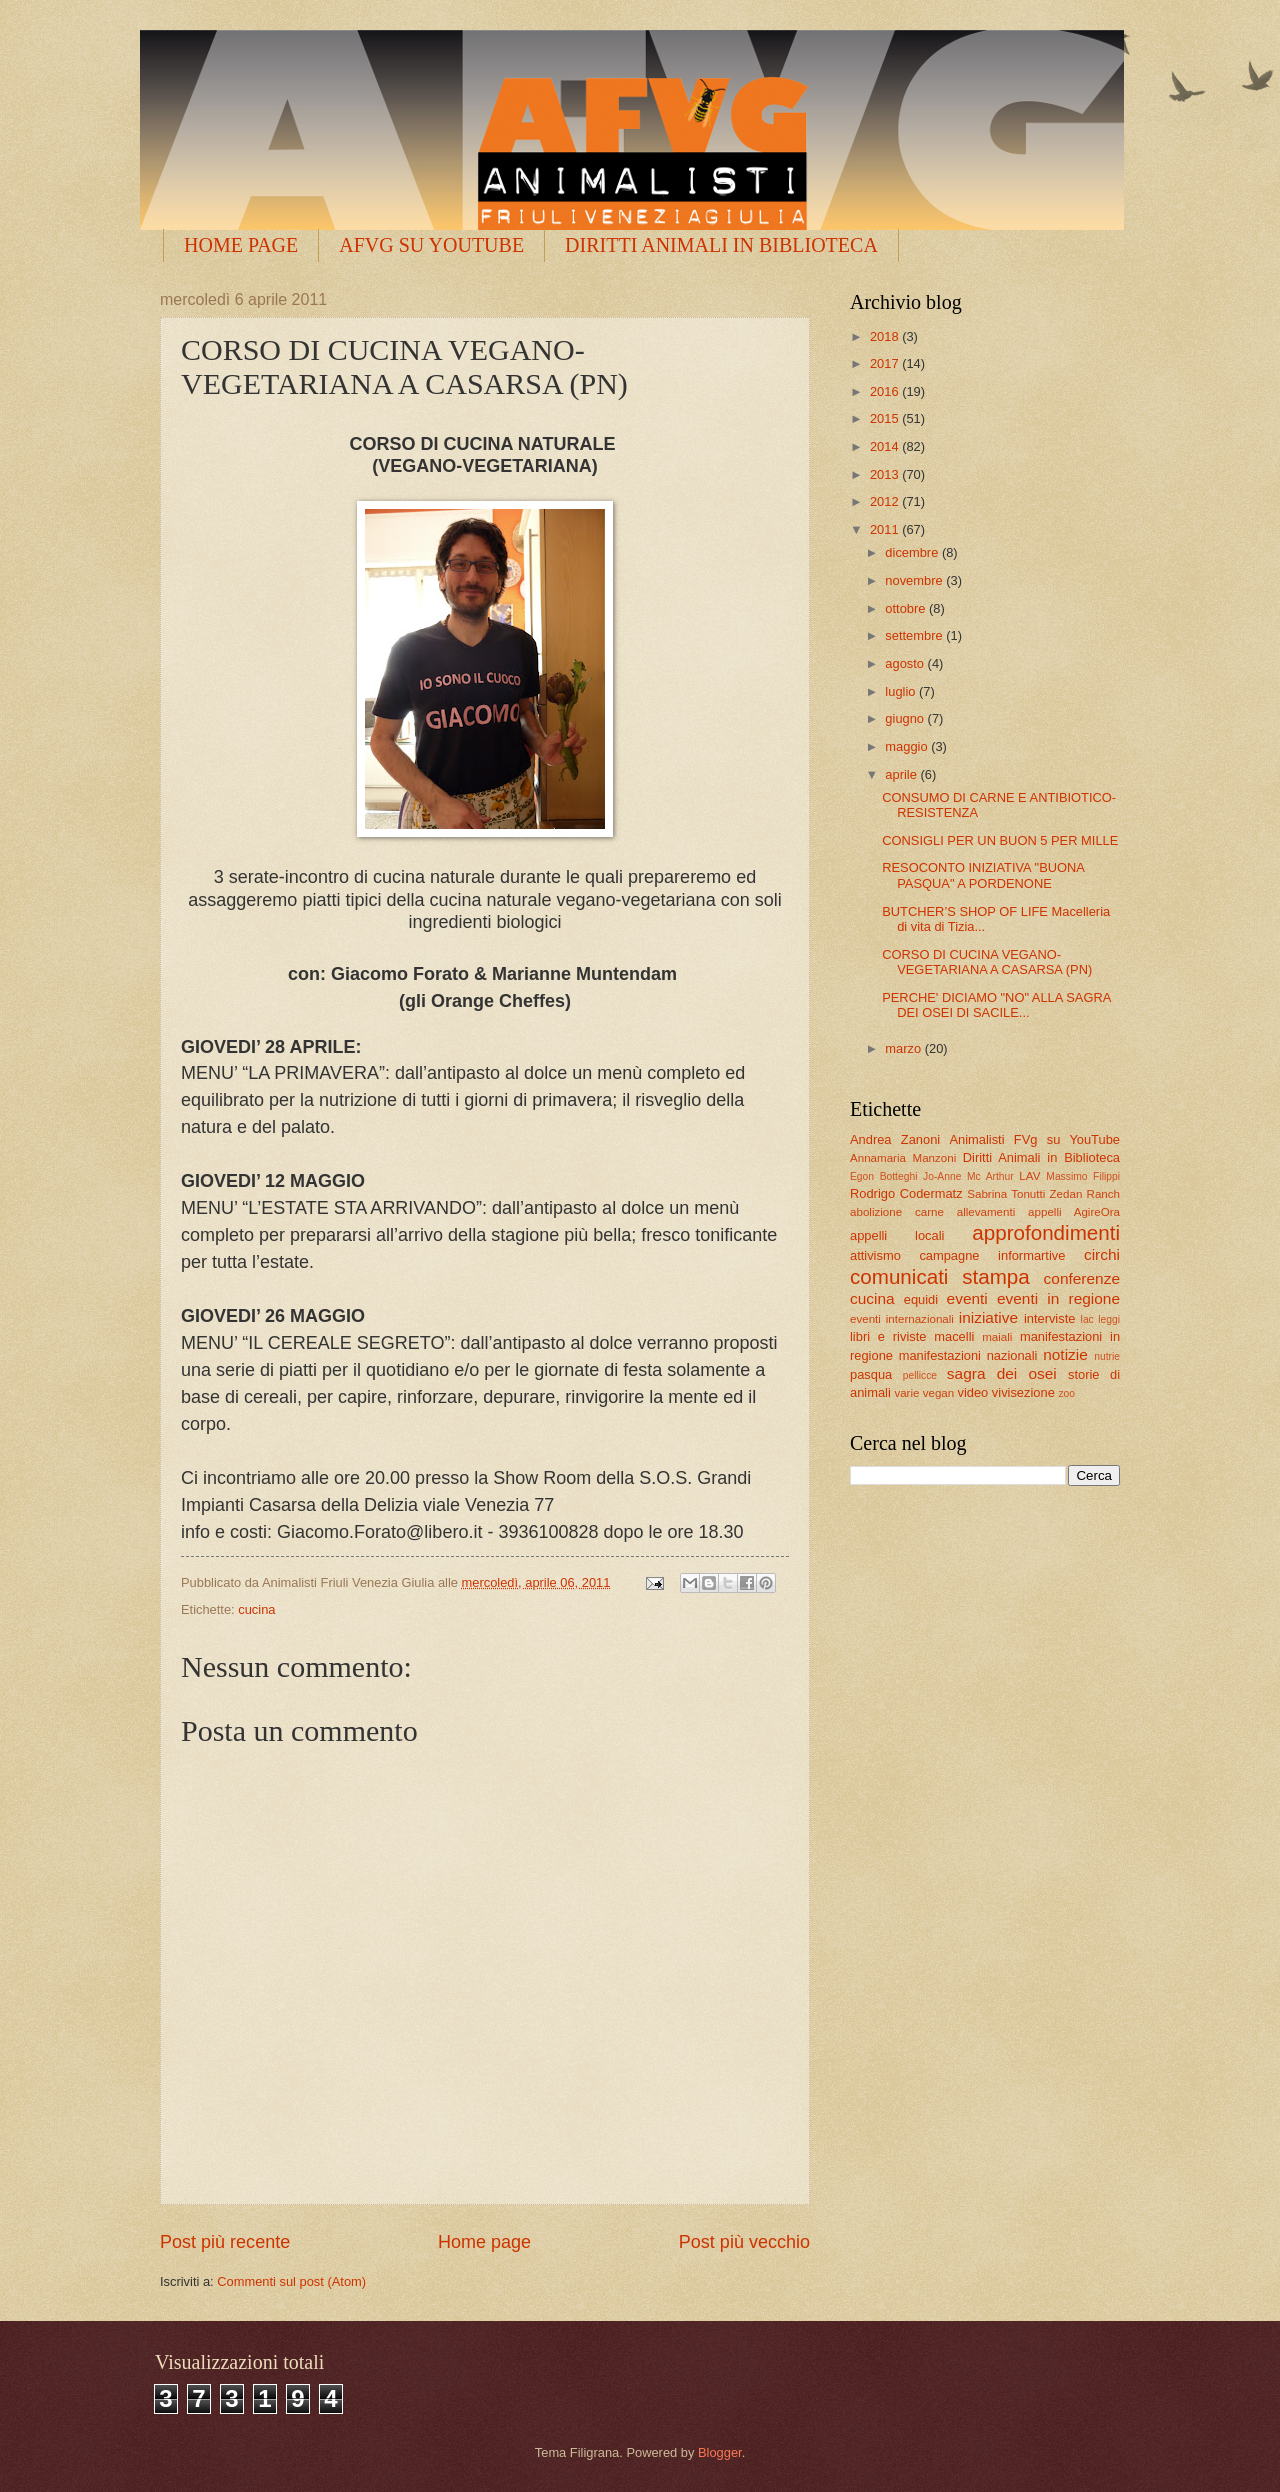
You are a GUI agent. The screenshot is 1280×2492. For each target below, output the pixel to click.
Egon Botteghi (883, 1176)
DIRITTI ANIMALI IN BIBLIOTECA (721, 245)
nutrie (1107, 1356)
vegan (939, 1393)
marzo (904, 1048)
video (972, 1392)
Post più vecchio (744, 2242)
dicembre (913, 552)
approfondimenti (1046, 1232)
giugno (906, 718)
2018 (886, 336)
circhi (1102, 1254)
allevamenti (986, 1212)
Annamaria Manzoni (903, 1158)
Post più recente (225, 2242)
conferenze (1082, 1278)
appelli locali (897, 1235)
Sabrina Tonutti (1006, 1194)
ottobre (907, 608)
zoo (1066, 1393)
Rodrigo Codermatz (906, 1193)
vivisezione (1023, 1392)
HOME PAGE (241, 245)
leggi (1109, 1319)
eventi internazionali (902, 1319)
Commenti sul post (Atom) (291, 2281)
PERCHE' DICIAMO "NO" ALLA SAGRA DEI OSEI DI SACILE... (996, 1005)
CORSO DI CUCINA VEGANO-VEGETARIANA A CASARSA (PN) (987, 962)
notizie (1065, 1354)
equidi (921, 1299)
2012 (886, 501)
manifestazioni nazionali (968, 1355)
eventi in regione (1058, 1298)
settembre (915, 635)
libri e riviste (888, 1336)
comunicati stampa (940, 1276)
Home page (484, 2242)
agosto (906, 663)
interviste (1050, 1318)
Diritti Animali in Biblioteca (1041, 1157)
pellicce (920, 1375)
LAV (1029, 1176)
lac (1087, 1319)
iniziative (988, 1317)
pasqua (871, 1374)
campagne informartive (992, 1255)
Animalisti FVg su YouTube (1034, 1139)
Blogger (720, 2452)
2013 (886, 474)
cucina (256, 1609)
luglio (902, 691)
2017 (886, 363)
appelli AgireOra (1074, 1212)
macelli (954, 1336)
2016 (886, 391)
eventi (967, 1298)
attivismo (875, 1255)
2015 (886, 418)
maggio (908, 746)
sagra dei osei (1002, 1373)
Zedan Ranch (1085, 1194)
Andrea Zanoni (895, 1139)
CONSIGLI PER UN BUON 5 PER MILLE (1000, 840)
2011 (886, 529)
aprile (902, 774)
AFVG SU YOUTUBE (431, 245)
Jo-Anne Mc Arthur (968, 1176)
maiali (997, 1337)
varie (906, 1393)
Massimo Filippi (1083, 1176)
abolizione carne (897, 1212)
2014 (886, 446)
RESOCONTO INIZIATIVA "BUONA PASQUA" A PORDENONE (983, 875)
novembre (915, 580)
